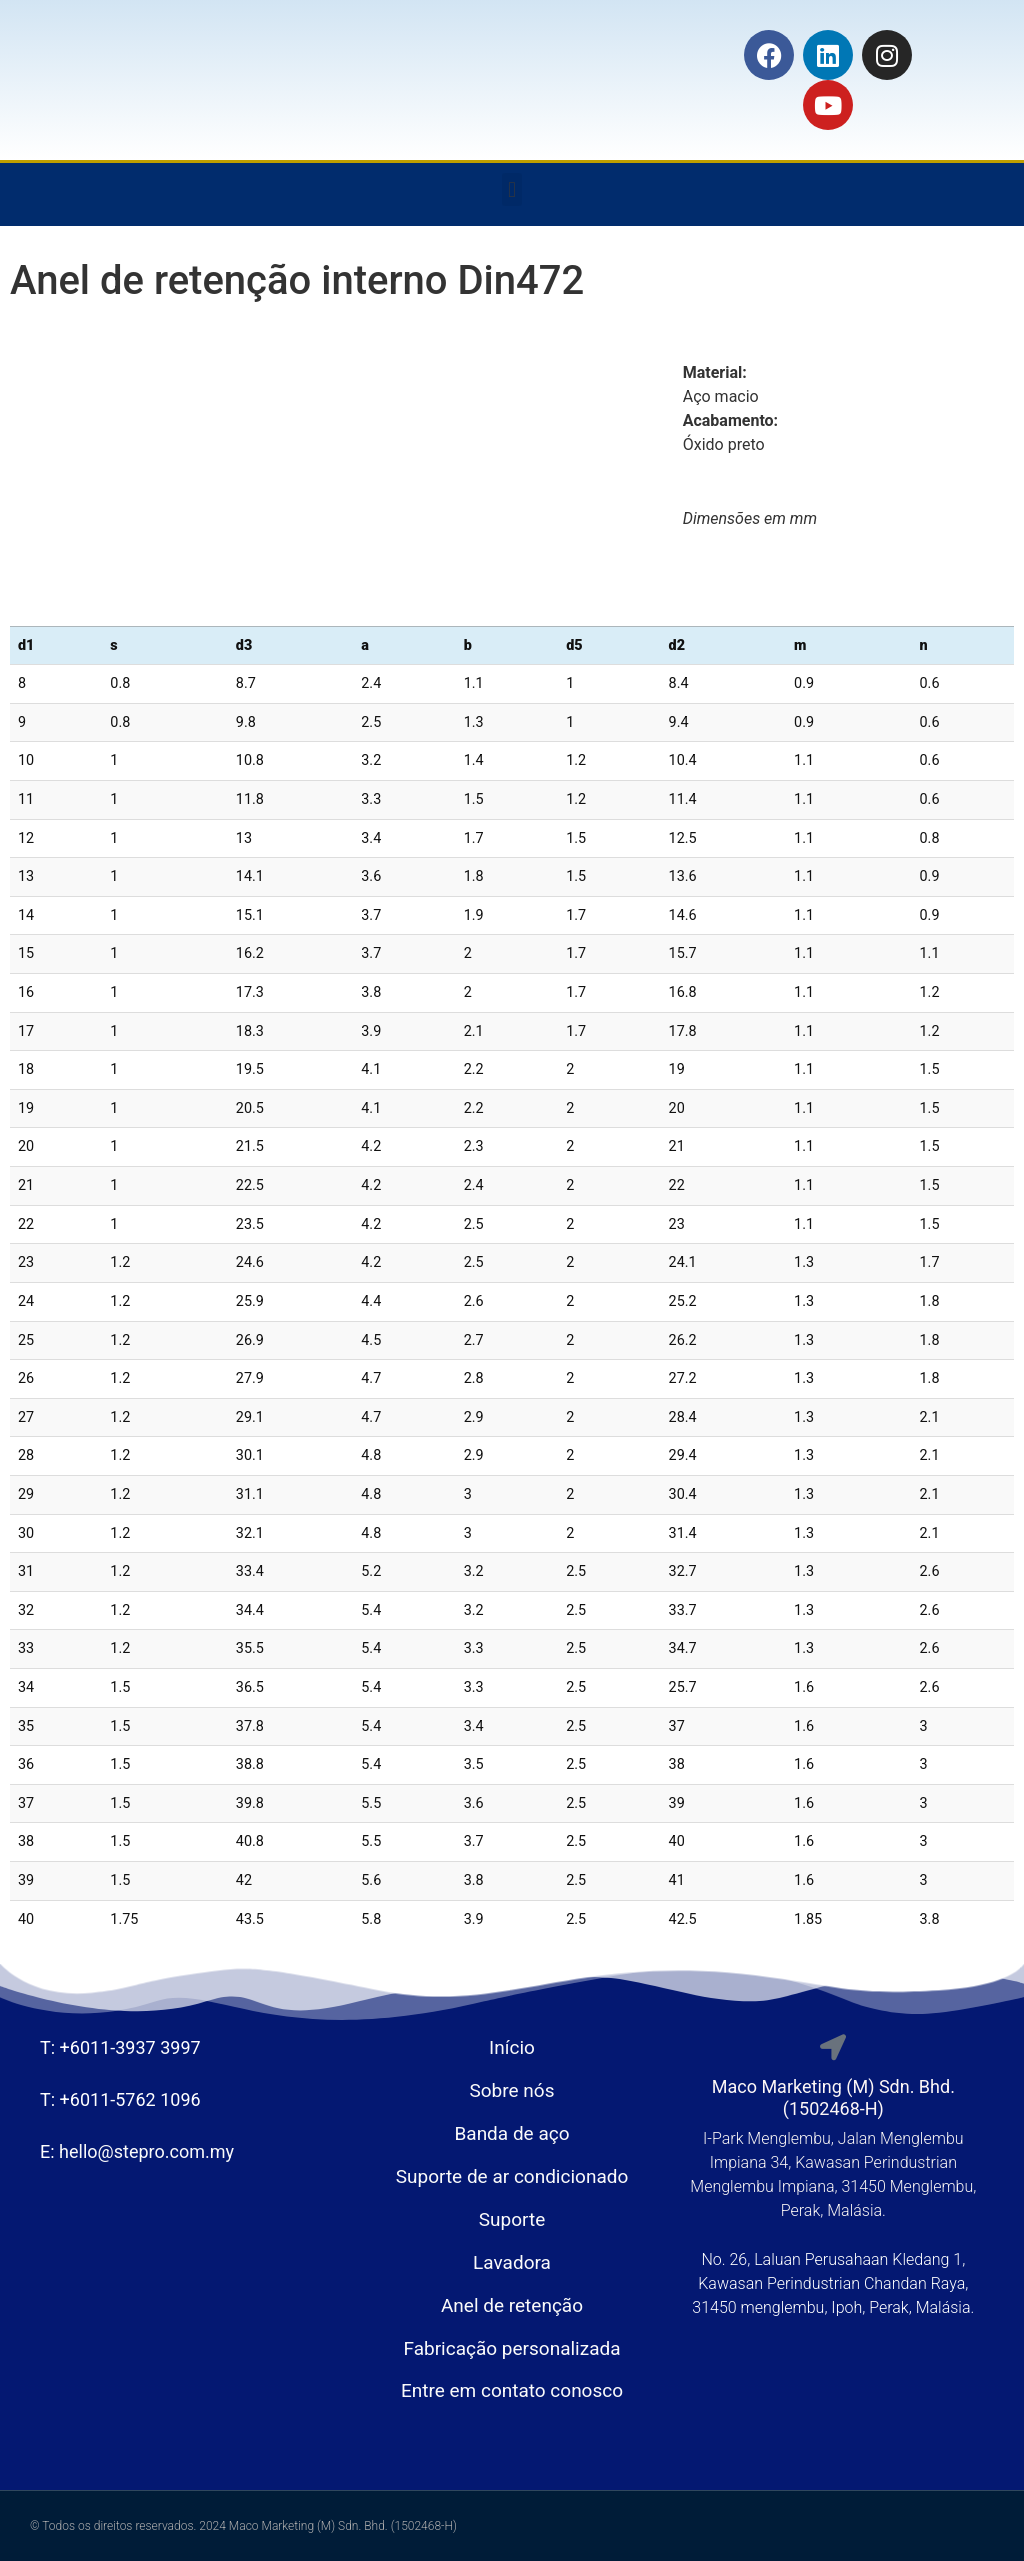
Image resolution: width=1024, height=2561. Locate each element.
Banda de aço (511, 2133)
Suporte (512, 2219)
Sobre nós (512, 2090)
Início (512, 2047)
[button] (511, 189)
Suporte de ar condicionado (512, 2176)
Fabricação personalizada (511, 2348)
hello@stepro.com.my (146, 2151)
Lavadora (512, 2262)
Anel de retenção (512, 2305)
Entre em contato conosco (512, 2390)
